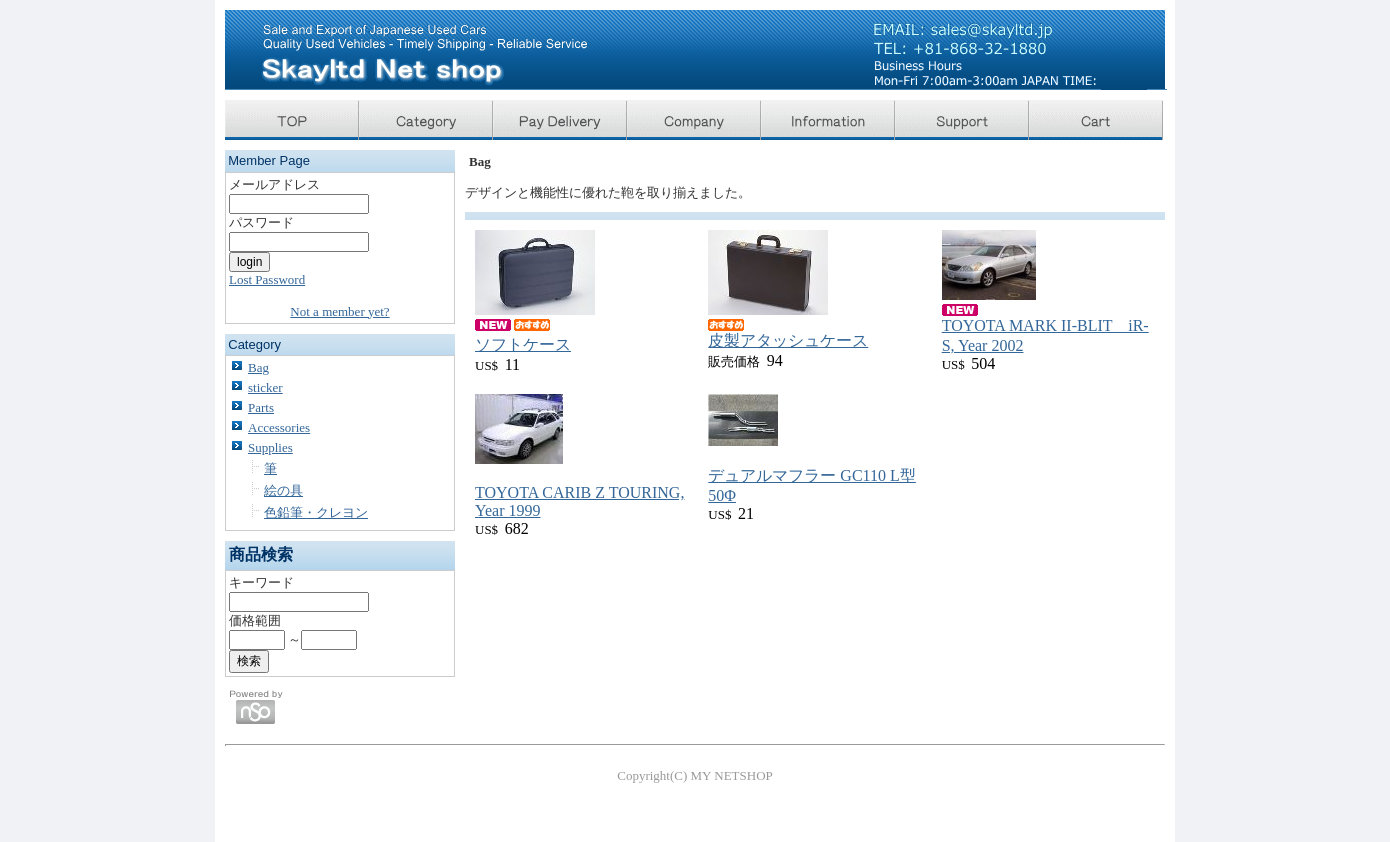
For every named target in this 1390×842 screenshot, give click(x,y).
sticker (265, 387)
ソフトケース (523, 344)
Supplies (270, 447)
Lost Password (267, 279)
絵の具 (283, 490)
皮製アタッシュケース (788, 340)
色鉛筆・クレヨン (316, 512)
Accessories (279, 427)
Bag (258, 367)
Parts (261, 407)
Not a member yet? (339, 311)
